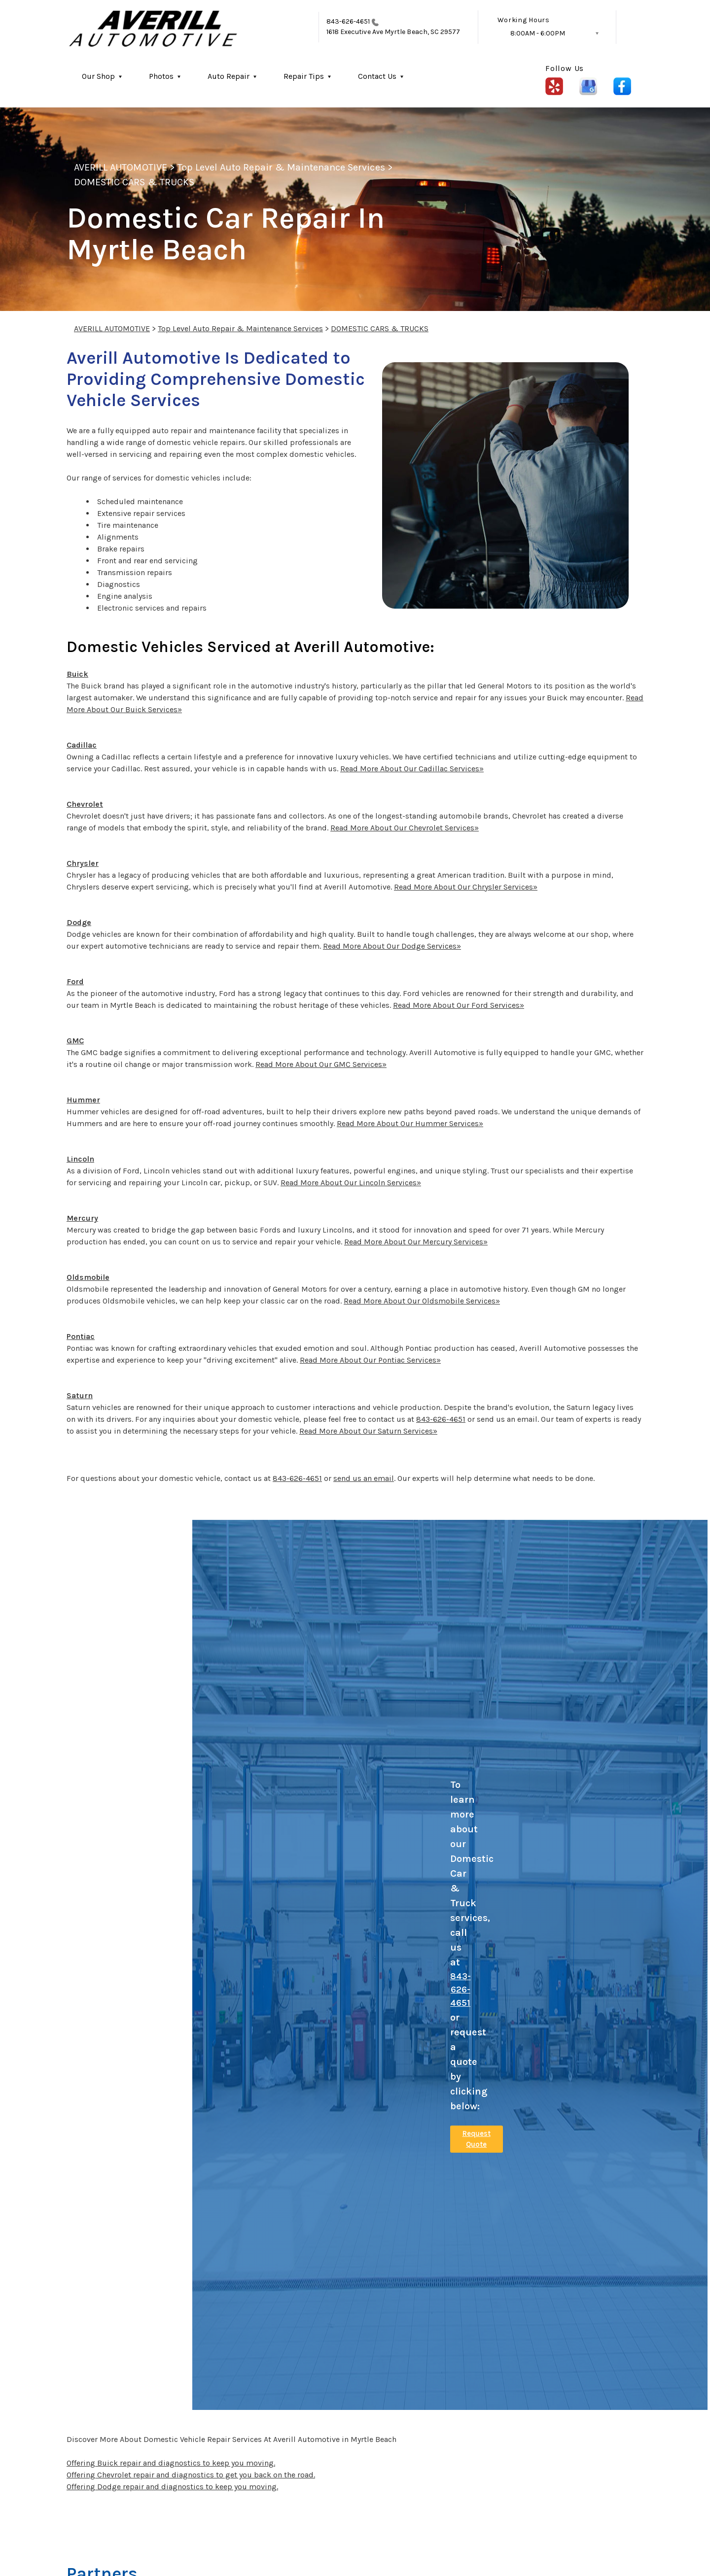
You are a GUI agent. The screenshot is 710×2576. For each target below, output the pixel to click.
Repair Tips (304, 76)
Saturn (80, 1395)
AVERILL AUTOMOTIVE (120, 167)
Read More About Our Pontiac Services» (370, 1360)
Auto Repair (228, 76)
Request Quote (476, 2139)
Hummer (83, 1099)
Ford (75, 981)
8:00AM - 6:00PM (537, 33)
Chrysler (83, 863)
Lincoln (80, 1159)
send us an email (363, 1478)
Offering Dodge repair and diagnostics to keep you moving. (172, 2486)
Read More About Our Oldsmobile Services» (422, 1300)
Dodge (79, 922)
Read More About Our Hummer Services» (410, 1123)
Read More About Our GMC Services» (321, 1064)
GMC (75, 1040)
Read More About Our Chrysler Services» (465, 887)
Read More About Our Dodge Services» (392, 946)
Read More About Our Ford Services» (458, 1005)
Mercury (82, 1218)
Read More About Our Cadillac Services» (412, 768)
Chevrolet (85, 804)
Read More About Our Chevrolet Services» (404, 827)
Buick (77, 674)
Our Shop (98, 76)
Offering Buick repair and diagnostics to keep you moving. (171, 2463)
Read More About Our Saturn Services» (368, 1431)
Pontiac (81, 1336)
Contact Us (377, 76)
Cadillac (82, 745)
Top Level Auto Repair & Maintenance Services (281, 167)
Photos (161, 76)
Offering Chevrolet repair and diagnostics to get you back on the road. (191, 2474)
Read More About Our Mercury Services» (416, 1241)
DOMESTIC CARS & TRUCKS (134, 182)
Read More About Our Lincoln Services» (351, 1182)
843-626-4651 (348, 21)
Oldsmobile (88, 1277)
